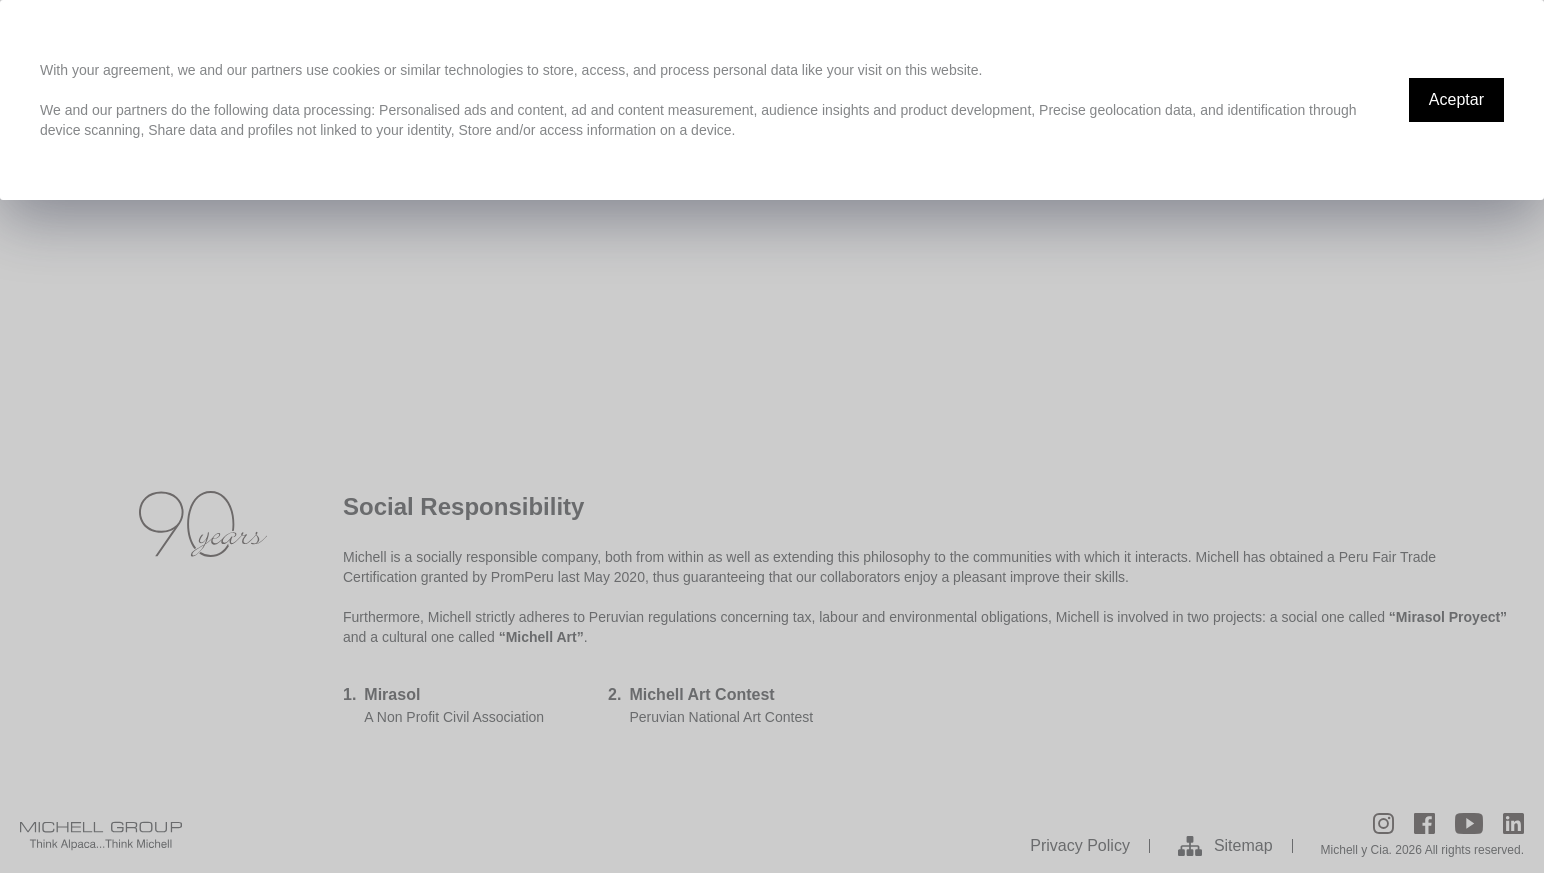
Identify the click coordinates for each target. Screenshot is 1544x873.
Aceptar (1456, 99)
